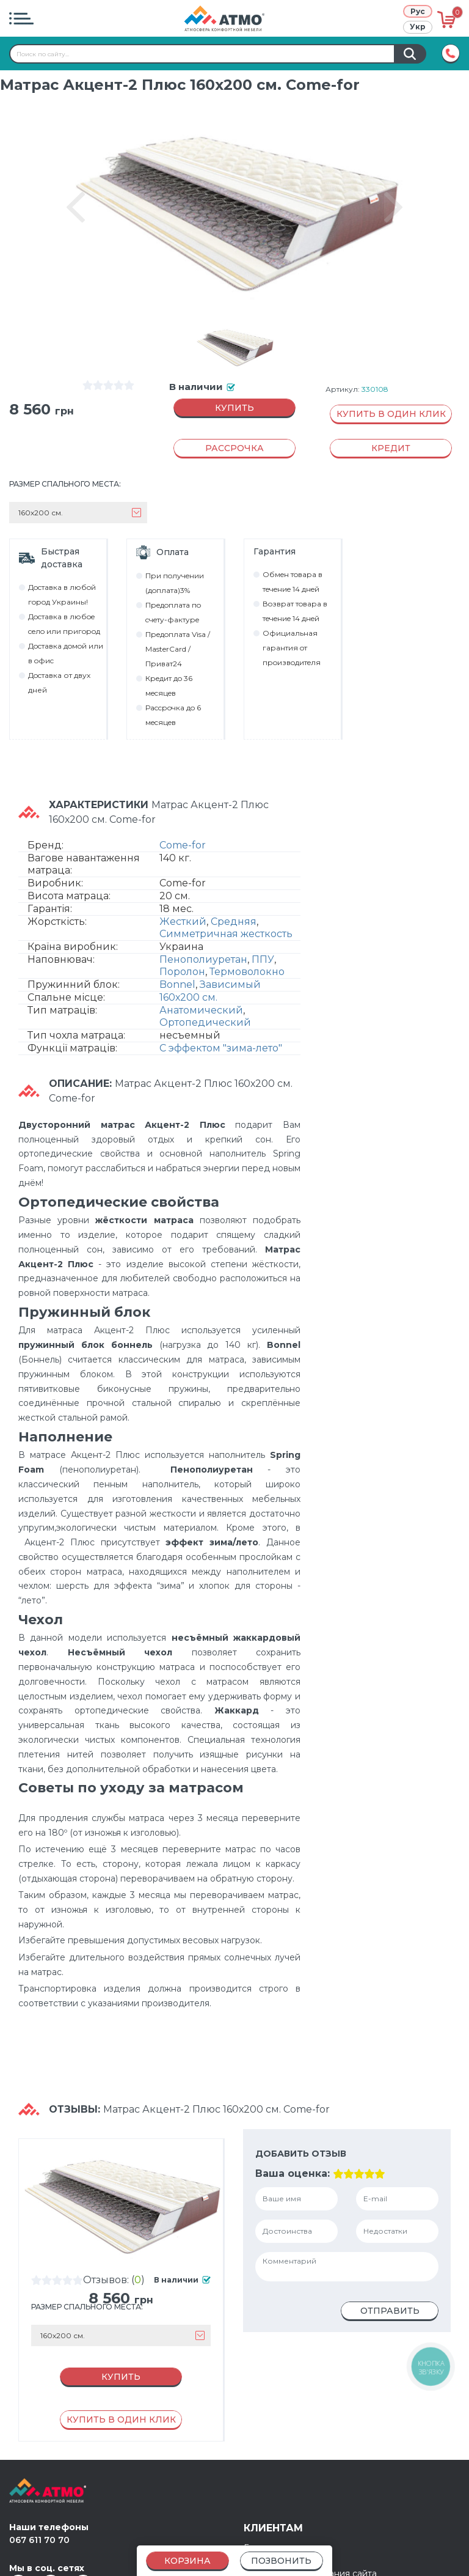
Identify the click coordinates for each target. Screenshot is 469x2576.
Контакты (264, 2534)
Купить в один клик (391, 416)
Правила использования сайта (310, 2521)
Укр (418, 26)
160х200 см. (188, 974)
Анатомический (201, 987)
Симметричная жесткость (226, 910)
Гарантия (264, 2495)
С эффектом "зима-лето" (220, 1025)
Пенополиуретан (203, 936)
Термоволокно (247, 948)
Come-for (182, 822)
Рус (417, 11)
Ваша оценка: (287, 2150)
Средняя (233, 898)
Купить (234, 410)
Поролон (182, 948)
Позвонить (281, 2560)
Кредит (260, 2508)
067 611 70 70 (39, 2487)
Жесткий (182, 898)
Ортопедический (205, 999)
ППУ (263, 936)
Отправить (390, 2287)
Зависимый (230, 961)
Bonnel (177, 961)
